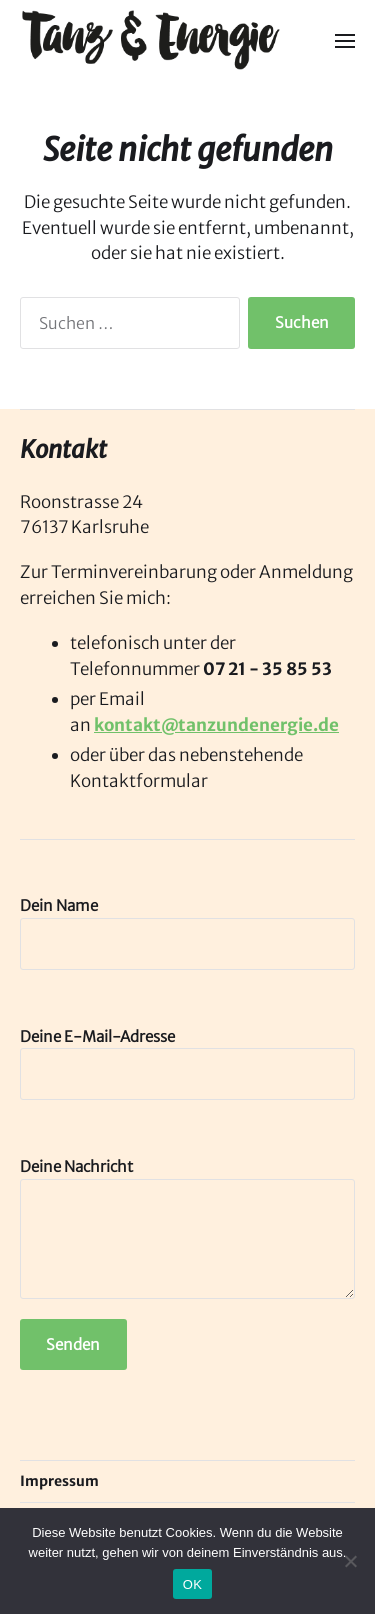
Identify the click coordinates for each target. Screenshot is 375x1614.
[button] (345, 40)
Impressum (59, 1481)
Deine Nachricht (187, 1228)
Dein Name (187, 933)
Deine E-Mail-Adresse (187, 1064)
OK (192, 1584)
